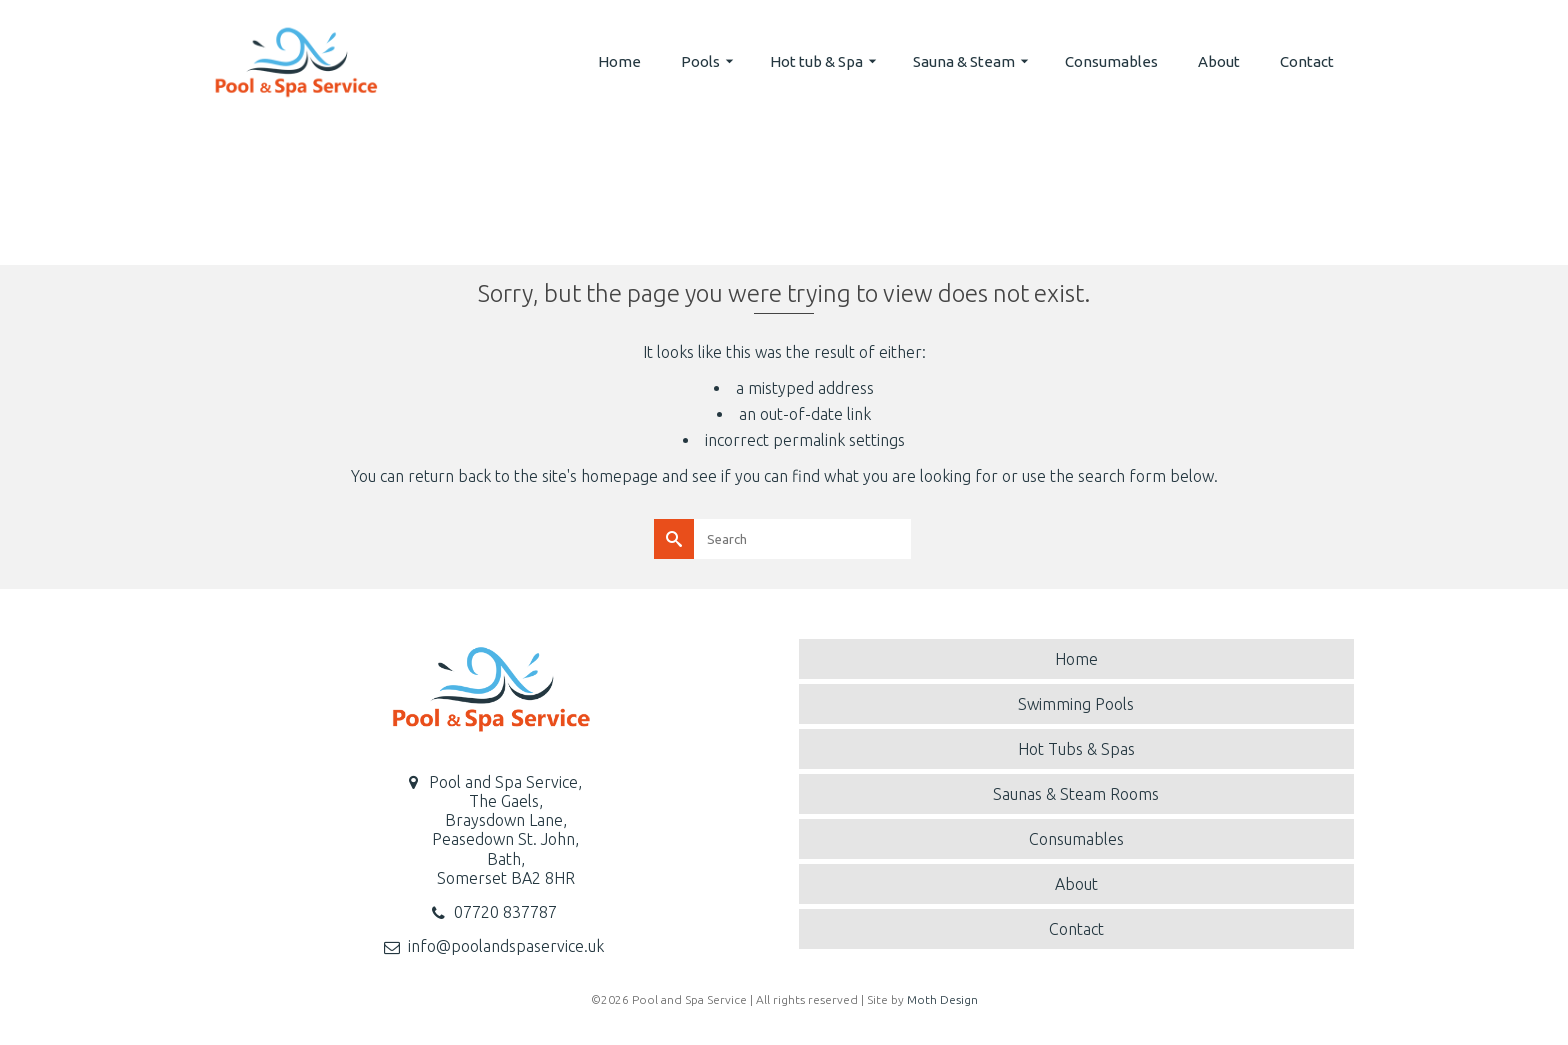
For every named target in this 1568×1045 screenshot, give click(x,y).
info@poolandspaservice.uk (506, 946)
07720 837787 (505, 912)
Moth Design (942, 999)
